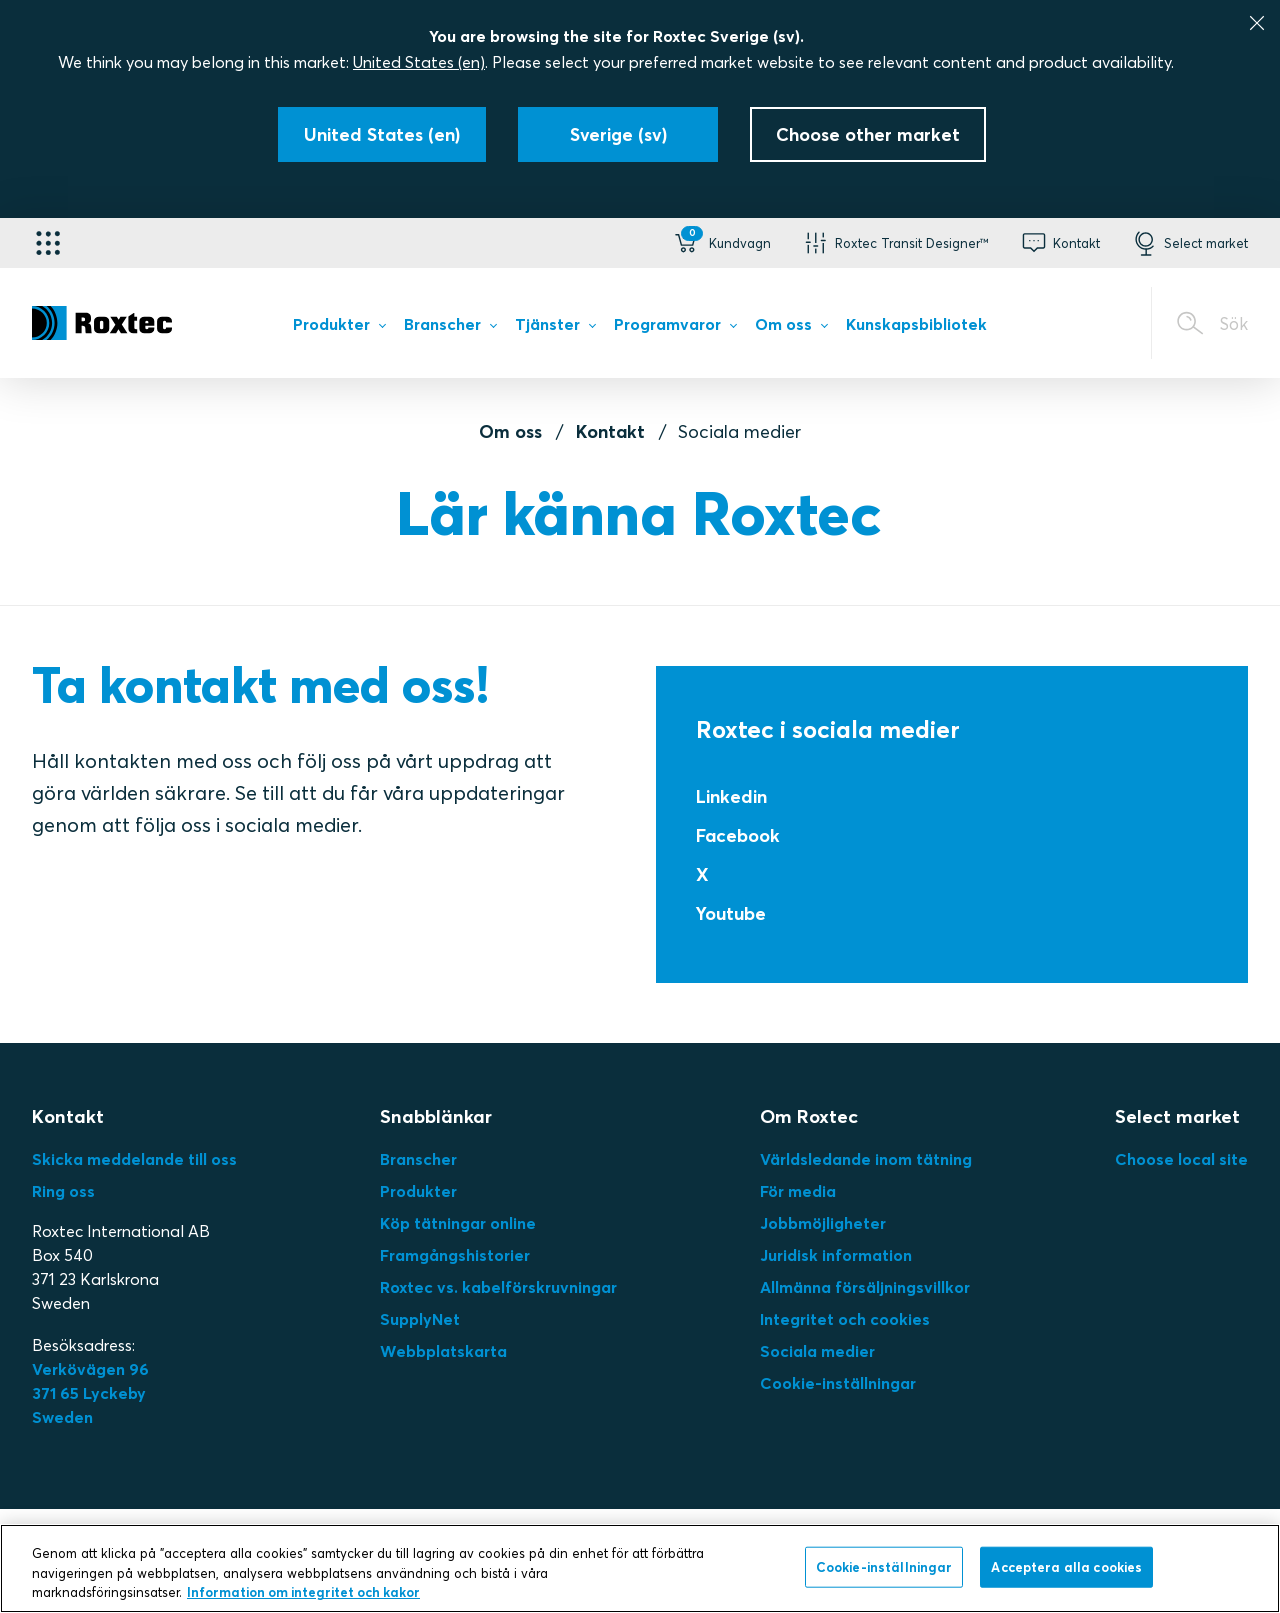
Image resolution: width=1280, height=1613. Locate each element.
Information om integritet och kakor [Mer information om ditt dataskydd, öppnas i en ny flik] (303, 1592)
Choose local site (1181, 1159)
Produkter (418, 1191)
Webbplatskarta (443, 1351)
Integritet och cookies (845, 1319)
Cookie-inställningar (838, 1383)
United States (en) (419, 62)
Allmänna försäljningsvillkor (865, 1287)
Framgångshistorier (455, 1255)
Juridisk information (836, 1255)
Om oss (510, 431)
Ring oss (63, 1191)
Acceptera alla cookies (1066, 1566)
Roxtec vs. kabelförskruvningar (498, 1287)
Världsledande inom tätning (866, 1159)
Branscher (418, 1159)
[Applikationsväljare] (48, 243)
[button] (721, 243)
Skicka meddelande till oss (134, 1159)
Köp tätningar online (458, 1223)
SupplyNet (420, 1319)
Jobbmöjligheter (823, 1223)
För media (798, 1191)
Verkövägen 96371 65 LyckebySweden (90, 1393)
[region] (640, 1568)
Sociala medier (817, 1351)
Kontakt (610, 431)
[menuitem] (339, 328)
